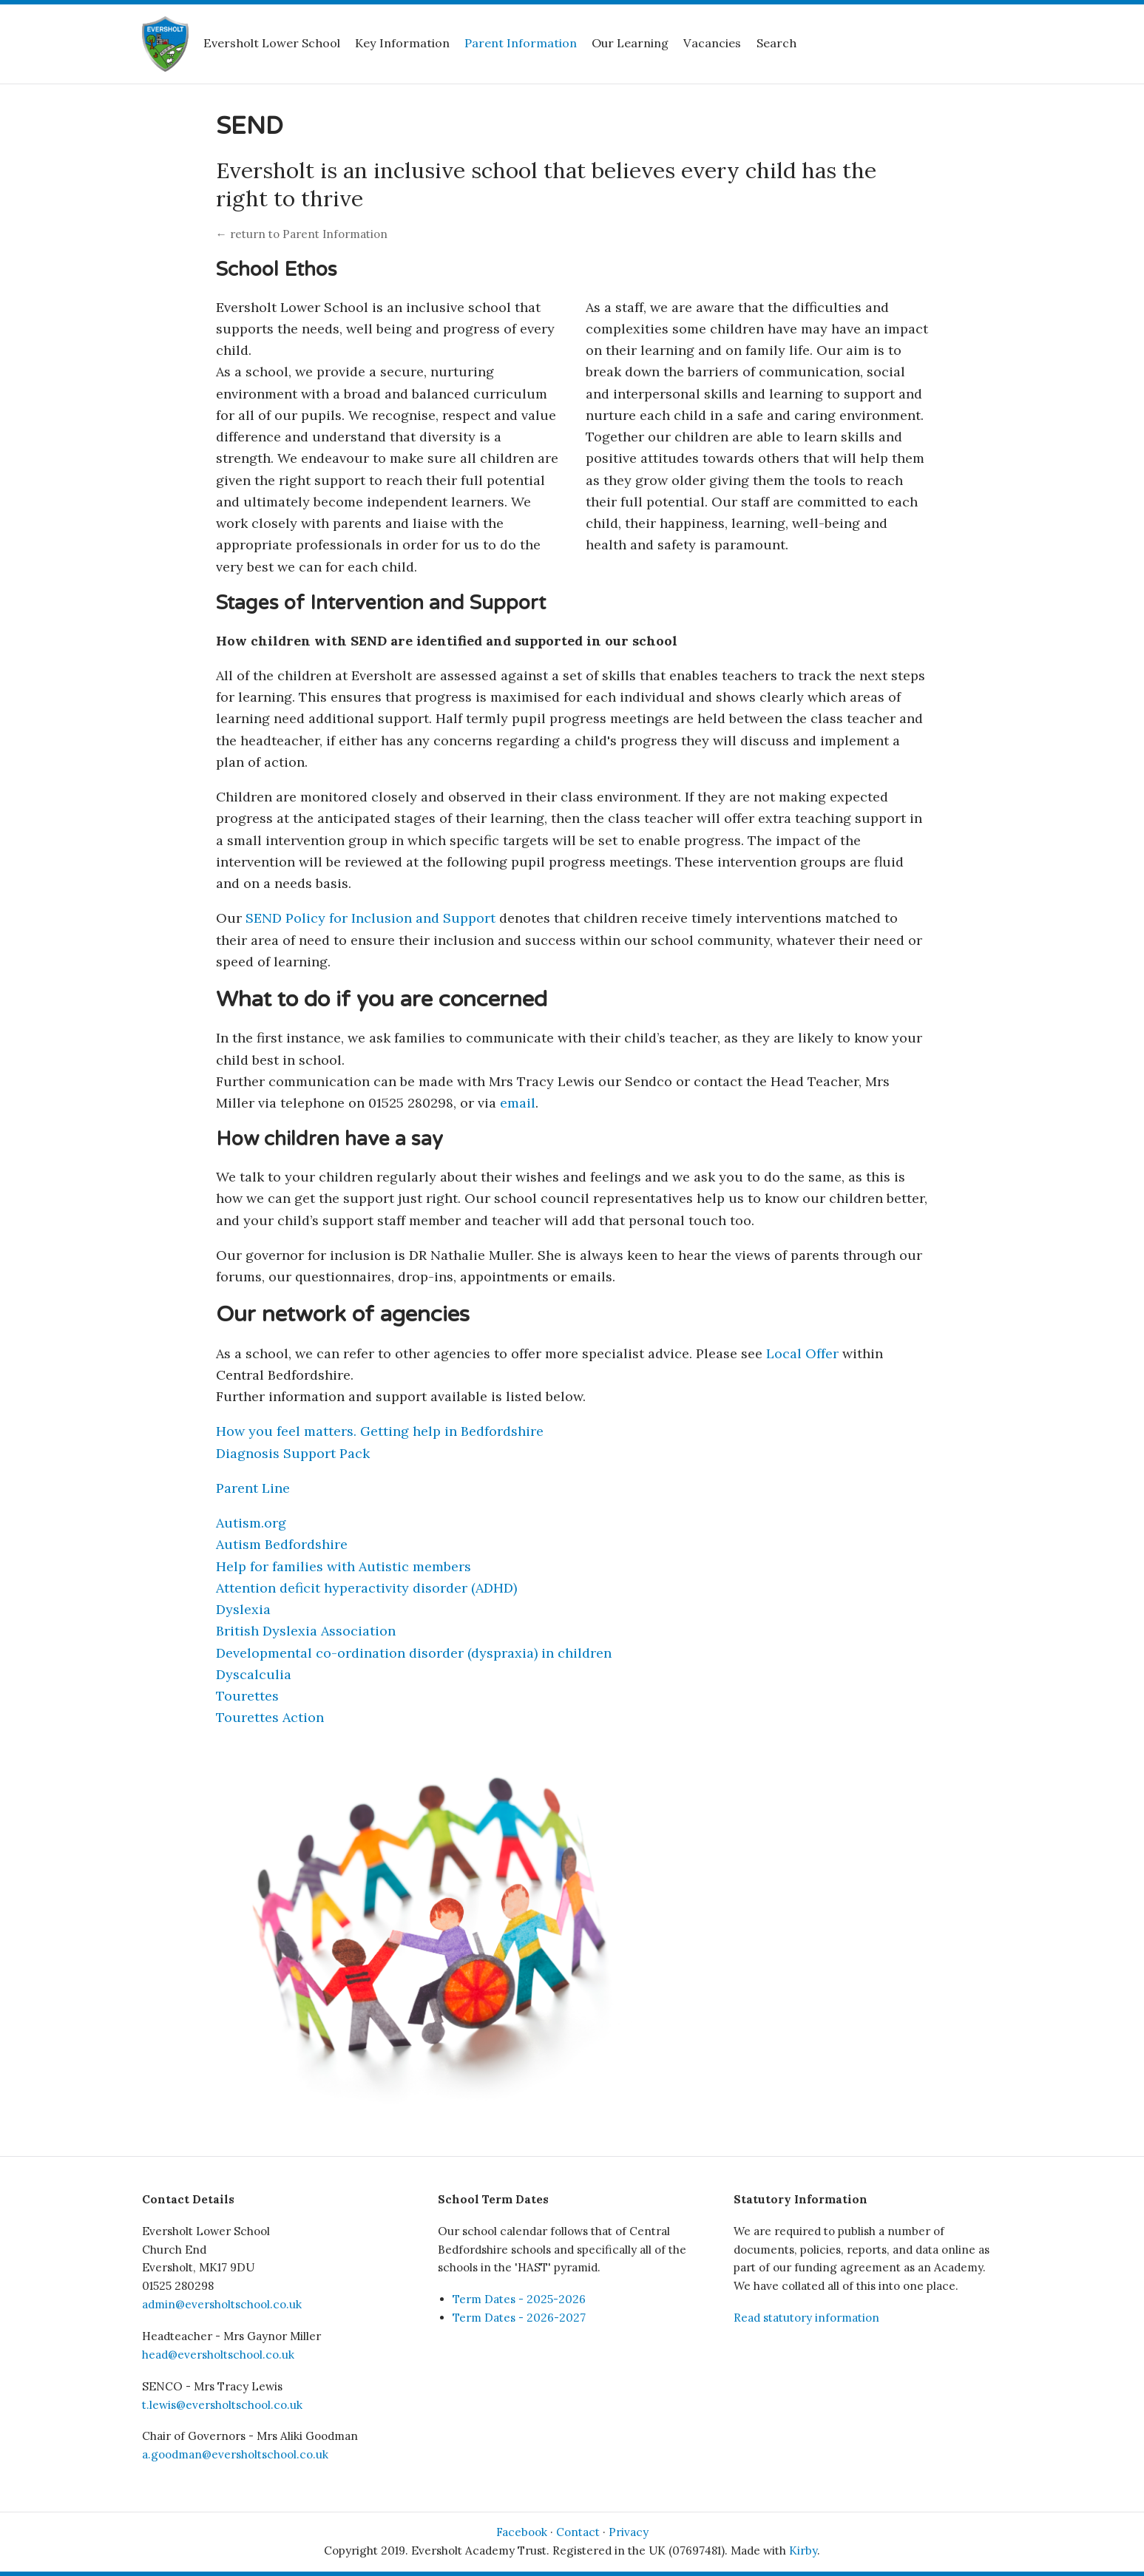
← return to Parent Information (301, 234)
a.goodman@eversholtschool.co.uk (235, 2454)
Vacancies (712, 42)
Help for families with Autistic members (343, 1566)
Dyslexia (243, 1609)
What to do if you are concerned (381, 999)
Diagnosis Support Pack (293, 1453)
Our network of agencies (343, 1314)
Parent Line (253, 1488)
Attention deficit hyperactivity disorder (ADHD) (366, 1587)
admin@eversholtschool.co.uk (222, 2304)
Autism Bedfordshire (282, 1544)
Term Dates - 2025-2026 (519, 2299)
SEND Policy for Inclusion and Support (370, 917)
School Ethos (276, 270)
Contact (578, 2532)
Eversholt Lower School (271, 42)
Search (776, 42)
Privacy (629, 2532)
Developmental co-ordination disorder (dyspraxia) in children (414, 1652)
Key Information (402, 42)
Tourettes (247, 1695)
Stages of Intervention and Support (381, 603)
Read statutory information (806, 2318)
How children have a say (329, 1139)
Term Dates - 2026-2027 (519, 2318)
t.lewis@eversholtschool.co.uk (222, 2405)
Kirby (803, 2550)
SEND (249, 126)
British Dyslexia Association (306, 1630)
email (517, 1102)
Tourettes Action (270, 1717)
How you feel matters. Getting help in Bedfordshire (380, 1431)
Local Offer (802, 1353)
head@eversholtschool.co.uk (218, 2355)
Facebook (521, 2532)
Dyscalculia (253, 1674)
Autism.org (251, 1522)
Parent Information (520, 42)
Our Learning (630, 42)
